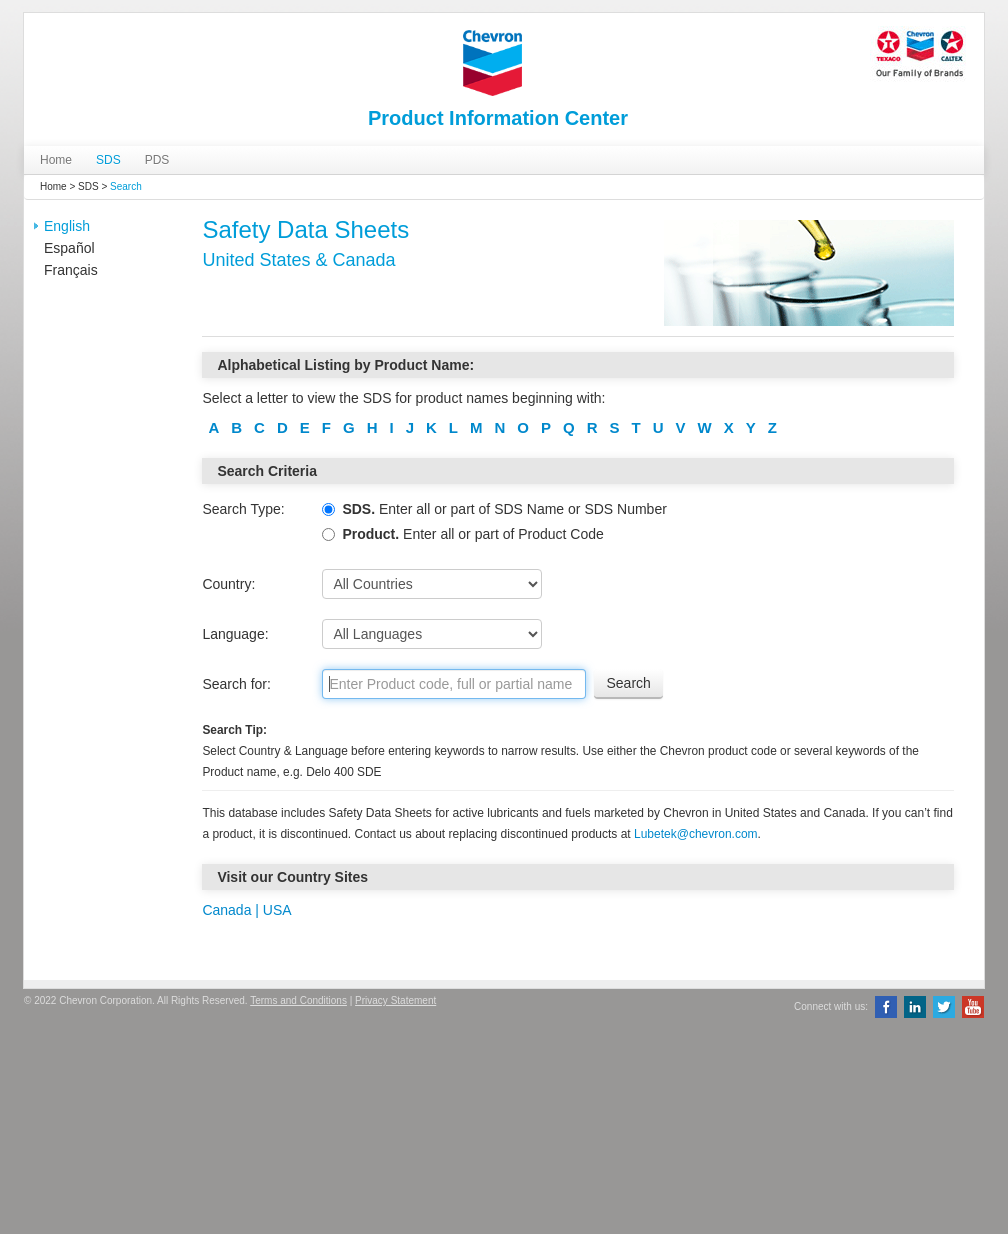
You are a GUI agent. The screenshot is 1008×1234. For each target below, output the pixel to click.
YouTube (973, 1007)
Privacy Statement (395, 1000)
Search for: (236, 684)
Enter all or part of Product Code (462, 534)
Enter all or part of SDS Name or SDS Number (494, 509)
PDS (157, 160)
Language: (235, 634)
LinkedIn (915, 1007)
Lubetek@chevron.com (696, 834)
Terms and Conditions (298, 1000)
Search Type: (243, 509)
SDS (108, 160)
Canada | (230, 910)
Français (71, 270)
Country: (228, 584)
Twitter (944, 1007)
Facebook (886, 1007)
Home (56, 160)
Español (69, 248)
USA (275, 910)
